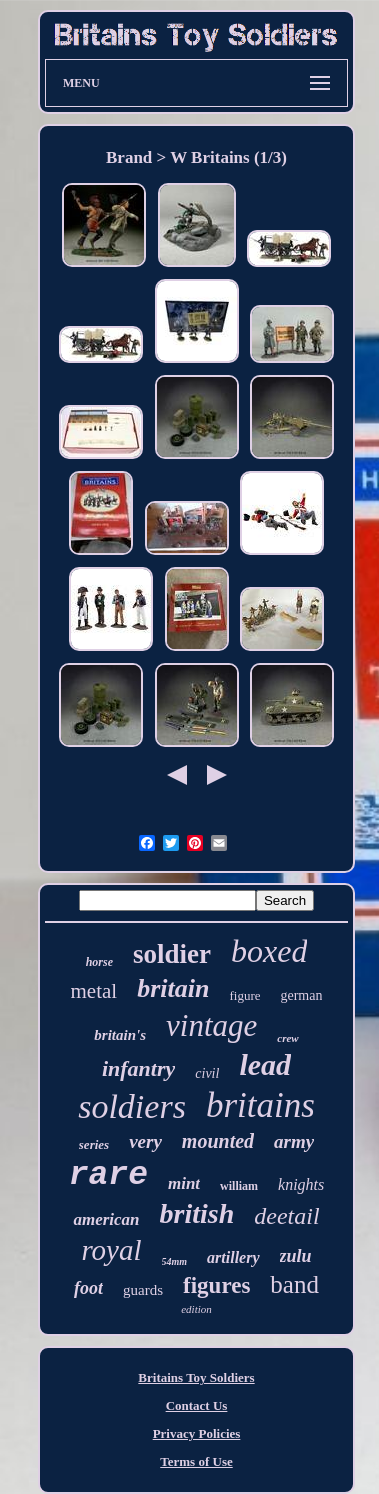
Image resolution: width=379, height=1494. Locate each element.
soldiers (132, 1106)
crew (287, 1038)
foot (88, 1288)
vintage (211, 1025)
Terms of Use (196, 1461)
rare (108, 1175)
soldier (172, 954)
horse (99, 962)
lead (265, 1064)
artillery (233, 1257)
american (106, 1219)
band (294, 1284)
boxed (269, 951)
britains (260, 1105)
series (94, 1144)
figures (216, 1285)
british (197, 1213)
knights (301, 1184)
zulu (296, 1256)
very (145, 1141)
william (239, 1186)
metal (94, 991)
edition (196, 1309)
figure (244, 995)
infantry (138, 1068)
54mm (175, 1261)
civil (207, 1073)
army (294, 1141)
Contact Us (197, 1405)
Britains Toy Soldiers (196, 1377)
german (301, 995)
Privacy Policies (197, 1433)
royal (111, 1250)
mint (184, 1183)
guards (143, 1290)
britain (173, 988)
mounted (218, 1141)
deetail (286, 1216)
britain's (120, 1035)
